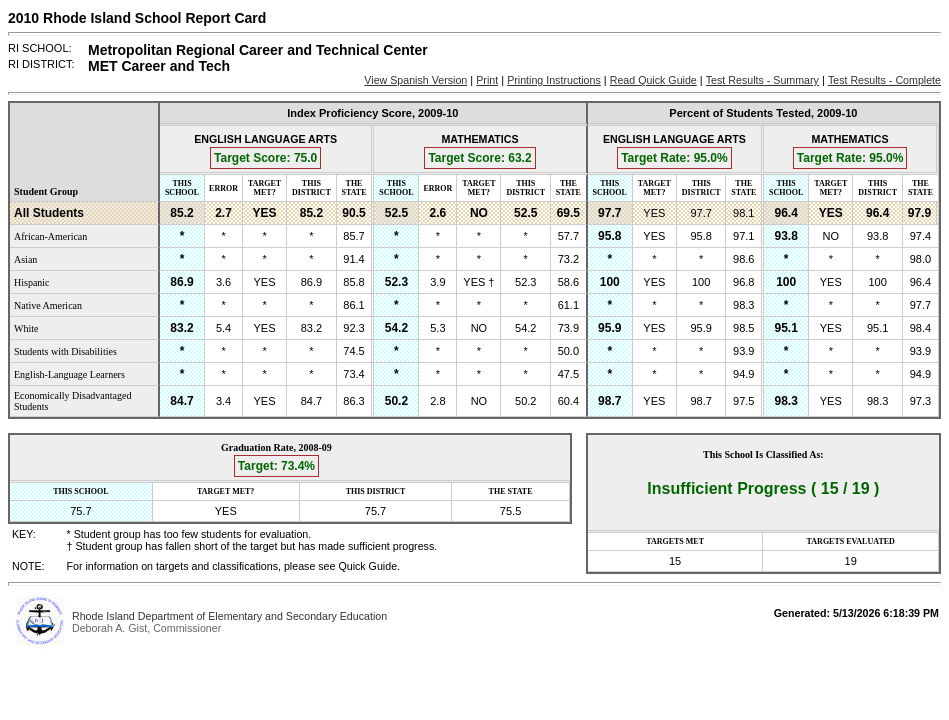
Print (487, 80)
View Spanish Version (415, 80)
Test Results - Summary (762, 80)
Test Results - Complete (884, 80)
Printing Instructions (554, 80)
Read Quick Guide (653, 80)
